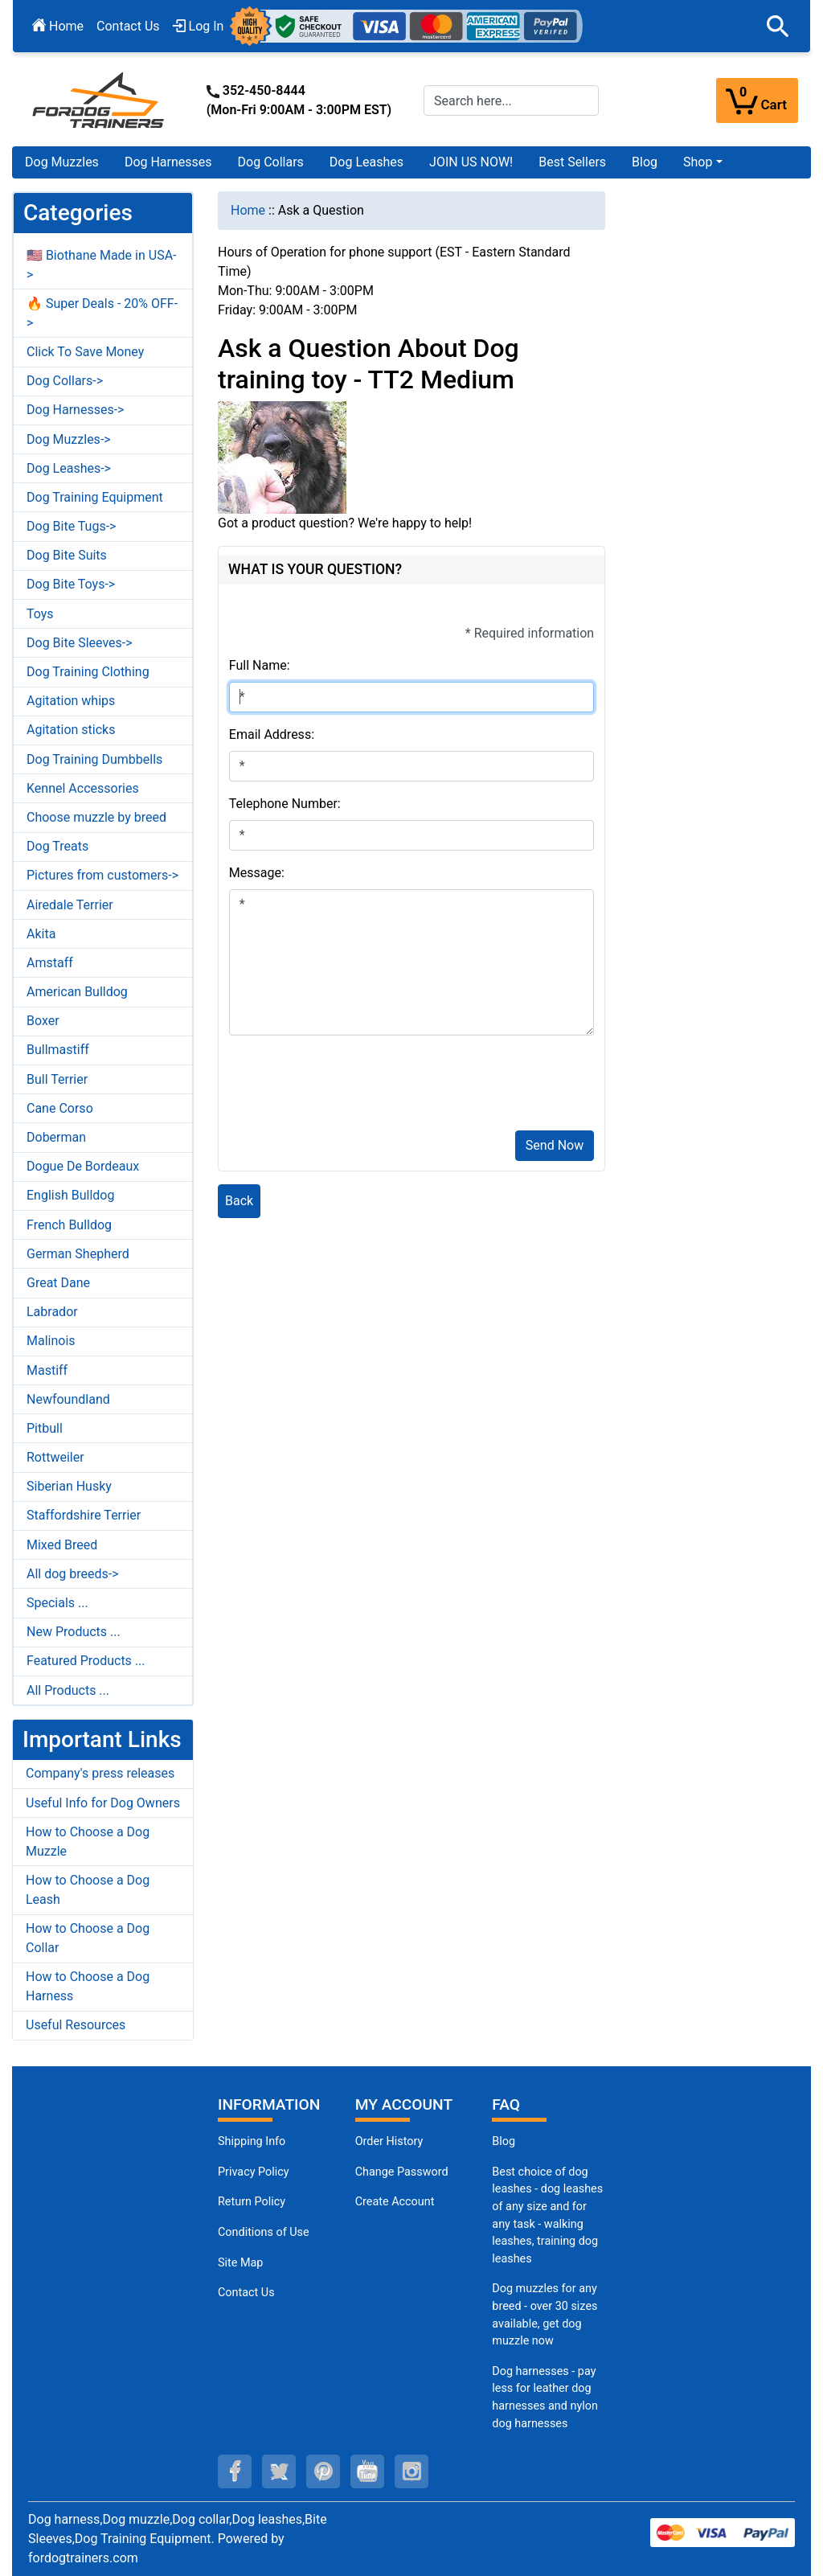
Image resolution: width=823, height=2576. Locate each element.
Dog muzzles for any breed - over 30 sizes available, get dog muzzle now (544, 2315)
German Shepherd (78, 1253)
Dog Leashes (366, 162)
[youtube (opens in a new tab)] (367, 2471)
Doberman (56, 1137)
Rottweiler (55, 1457)
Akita (41, 933)
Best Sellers (572, 162)
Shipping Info (251, 2141)
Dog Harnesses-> (75, 409)
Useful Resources (75, 2024)
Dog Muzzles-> (69, 439)
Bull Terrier (57, 1079)
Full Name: (259, 665)
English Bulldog (70, 1195)
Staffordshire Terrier (84, 1515)
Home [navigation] (248, 210)
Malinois (51, 1340)
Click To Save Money (85, 351)
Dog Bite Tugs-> (71, 526)
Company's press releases (100, 1773)
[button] (778, 26)
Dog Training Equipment (95, 497)
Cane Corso (60, 1108)
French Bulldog (69, 1225)
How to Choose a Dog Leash (87, 1890)
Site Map (240, 2263)
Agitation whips (71, 700)
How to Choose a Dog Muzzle (87, 1841)
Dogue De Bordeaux (83, 1166)
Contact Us (128, 26)
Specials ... (57, 1602)
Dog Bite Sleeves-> (80, 642)
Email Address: (271, 734)
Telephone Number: (285, 803)
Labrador (52, 1311)
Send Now (554, 1145)
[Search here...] (511, 100)
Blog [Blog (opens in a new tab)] (644, 162)
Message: (257, 872)
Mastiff (47, 1370)
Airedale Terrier (70, 905)
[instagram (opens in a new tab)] (411, 2471)
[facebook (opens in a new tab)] (235, 2471)
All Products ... (68, 1690)
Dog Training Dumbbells (94, 759)
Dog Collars (271, 162)
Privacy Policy (253, 2172)
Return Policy (251, 2202)
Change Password (401, 2172)
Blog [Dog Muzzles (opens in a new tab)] (503, 2141)
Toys (40, 613)
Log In (198, 26)
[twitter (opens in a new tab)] (279, 2471)
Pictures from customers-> (102, 875)
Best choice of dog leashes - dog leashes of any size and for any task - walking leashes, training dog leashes (547, 2215)
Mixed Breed (62, 1545)
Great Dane (58, 1282)
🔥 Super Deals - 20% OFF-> (102, 313)
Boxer (43, 1020)
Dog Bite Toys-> (71, 584)
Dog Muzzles (62, 162)
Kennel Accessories (83, 788)
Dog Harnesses (168, 162)
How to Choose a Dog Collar (87, 1938)
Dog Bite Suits (67, 555)
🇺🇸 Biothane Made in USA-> (102, 265)
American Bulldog (77, 991)
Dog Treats (57, 846)
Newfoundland (68, 1399)
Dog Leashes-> (69, 468)
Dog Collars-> (65, 380)
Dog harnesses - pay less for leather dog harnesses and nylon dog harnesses (545, 2397)
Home (58, 26)
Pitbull (45, 1428)
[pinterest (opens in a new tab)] (323, 2471)
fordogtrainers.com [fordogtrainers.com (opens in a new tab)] (83, 2558)
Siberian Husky (69, 1486)
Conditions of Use (263, 2232)
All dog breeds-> (73, 1573)
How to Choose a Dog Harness (87, 1986)
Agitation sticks (71, 729)
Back (239, 1200)
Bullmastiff (58, 1049)
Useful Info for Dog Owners (103, 1803)
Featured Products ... (86, 1660)
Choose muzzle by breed (96, 817)
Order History (389, 2141)
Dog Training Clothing (88, 671)
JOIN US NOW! (471, 162)
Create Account (395, 2202)
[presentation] (351, 1086)
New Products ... (74, 1631)
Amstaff (50, 962)
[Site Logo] (99, 99)
